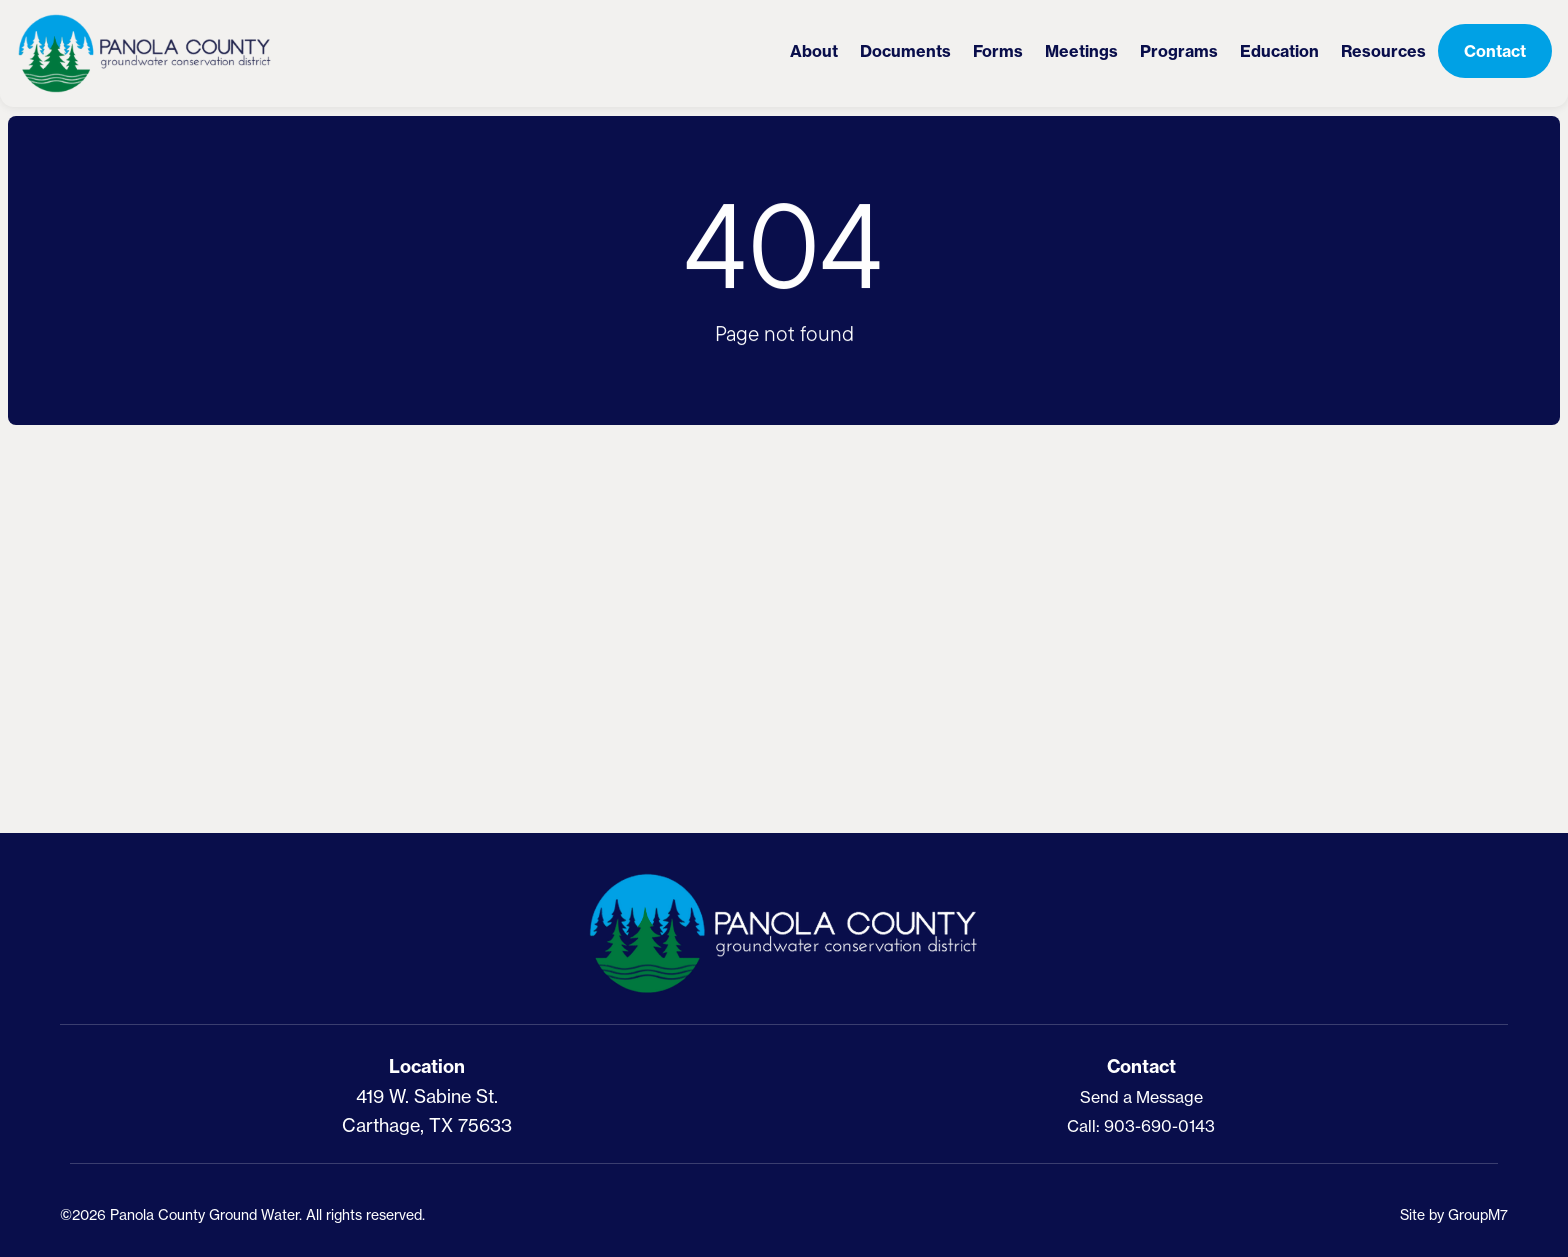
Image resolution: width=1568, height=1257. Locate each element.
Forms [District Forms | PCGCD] (998, 51)
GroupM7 (1478, 1214)
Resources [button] (1383, 51)
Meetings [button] (1081, 51)
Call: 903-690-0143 (1141, 1126)
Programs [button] (1179, 51)
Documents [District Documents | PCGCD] (905, 51)
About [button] (814, 51)
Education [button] (1279, 51)
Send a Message (1141, 1097)
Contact (1495, 51)
